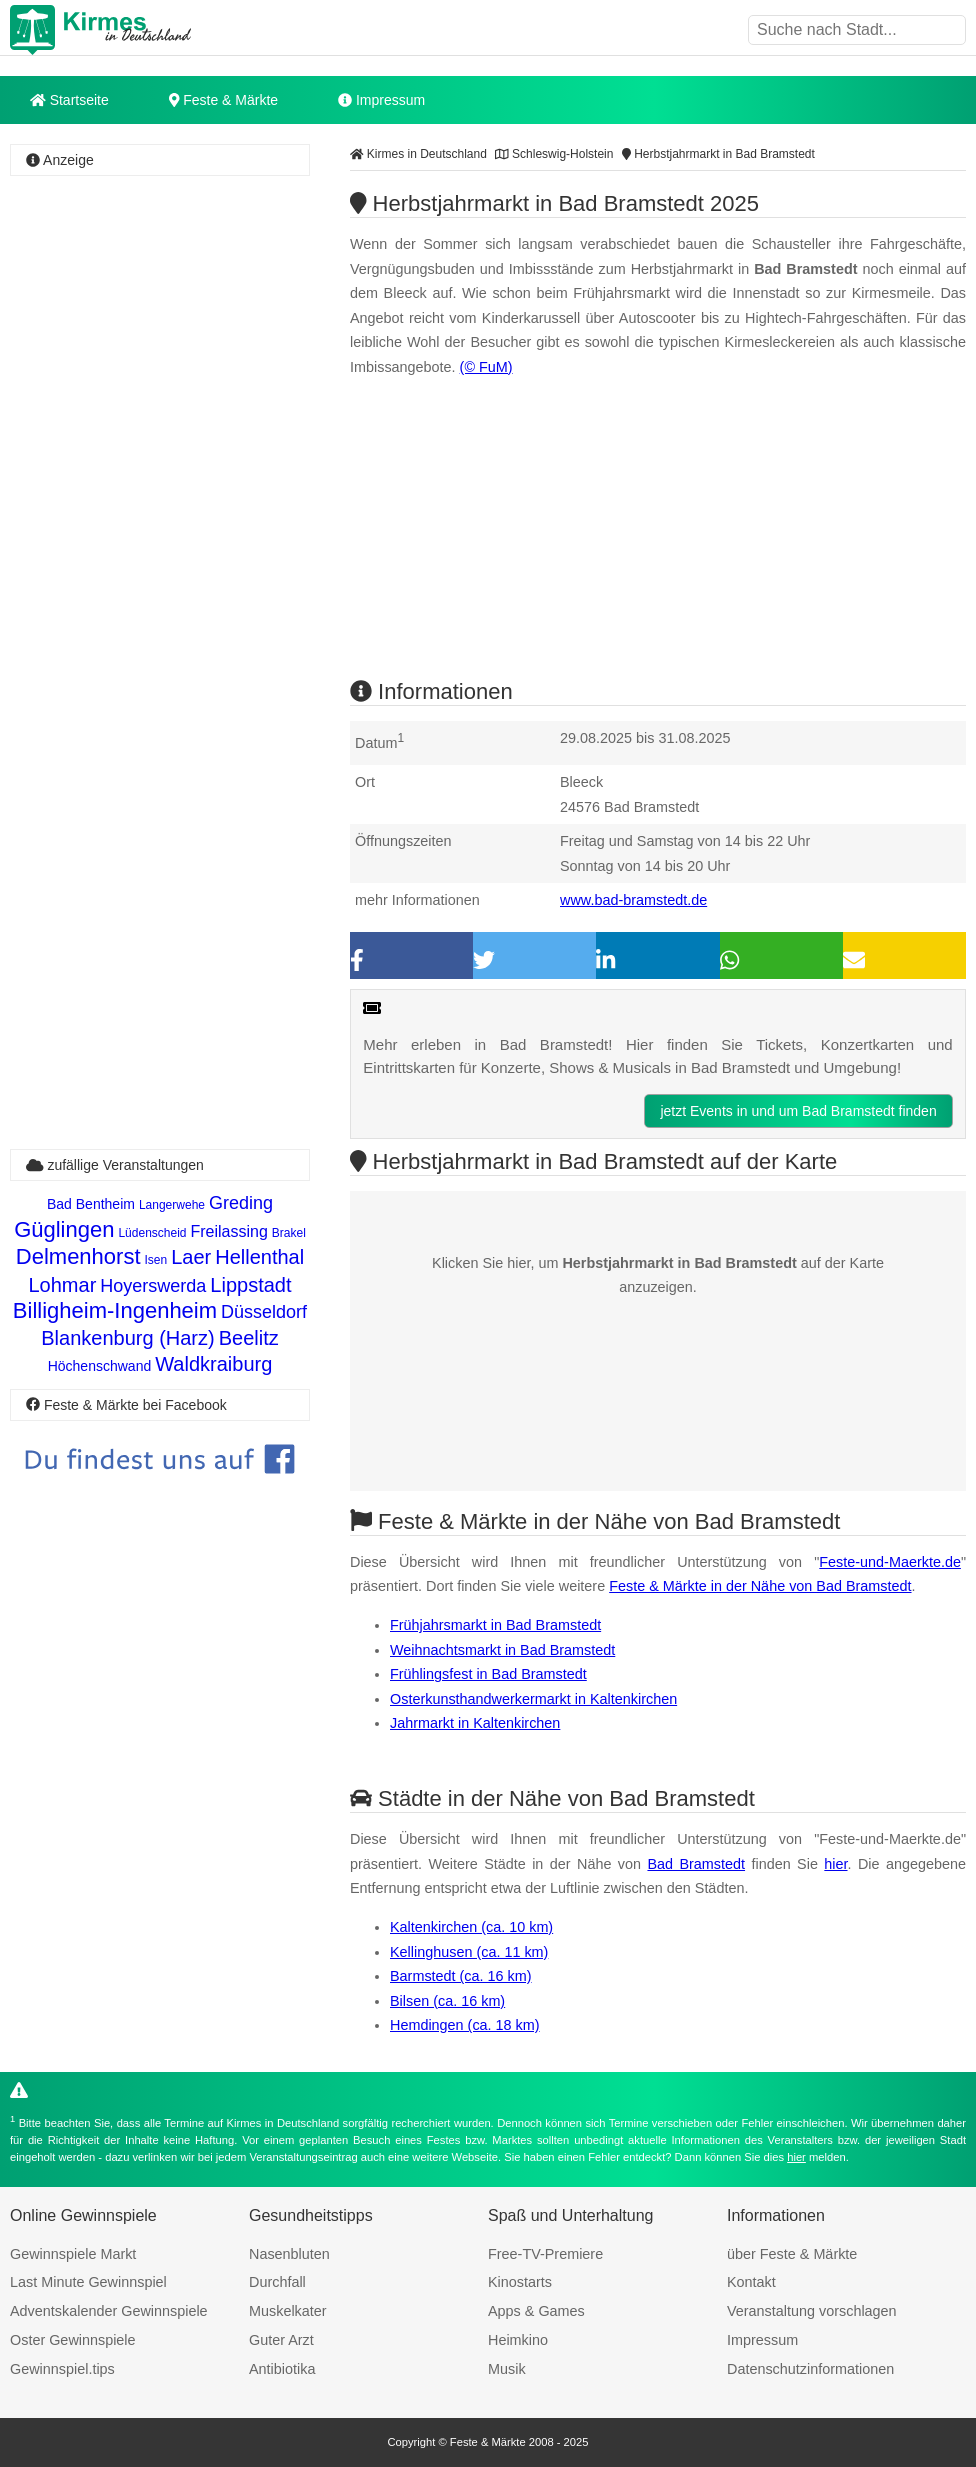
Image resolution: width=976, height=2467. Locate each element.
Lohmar (62, 1285)
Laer (191, 1257)
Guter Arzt (281, 2340)
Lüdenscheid (152, 1233)
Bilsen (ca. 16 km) (447, 2001)
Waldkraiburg (213, 1364)
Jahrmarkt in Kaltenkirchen (475, 1723)
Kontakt (751, 2282)
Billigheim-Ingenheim (115, 1310)
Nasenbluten (289, 2254)
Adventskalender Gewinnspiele (109, 2311)
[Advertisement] (160, 304)
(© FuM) (486, 367)
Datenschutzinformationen (810, 2369)
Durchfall (277, 2282)
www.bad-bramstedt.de (633, 900)
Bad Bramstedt (696, 1864)
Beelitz (249, 1338)
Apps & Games (536, 2311)
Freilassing (229, 1231)
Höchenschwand (100, 1366)
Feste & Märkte (223, 100)
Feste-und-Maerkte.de (890, 1562)
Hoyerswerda (153, 1286)
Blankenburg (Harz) (127, 1338)
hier (835, 1864)
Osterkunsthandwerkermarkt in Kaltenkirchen (533, 1699)
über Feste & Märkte (792, 2254)
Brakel (289, 1233)
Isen (156, 1260)
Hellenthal (259, 1257)
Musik (507, 2369)
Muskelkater (288, 2311)
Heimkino (518, 2340)
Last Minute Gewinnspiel (88, 2282)
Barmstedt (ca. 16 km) (461, 1976)
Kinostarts (520, 2282)
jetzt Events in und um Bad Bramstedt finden (798, 1111)
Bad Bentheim (91, 1204)
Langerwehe (172, 1205)
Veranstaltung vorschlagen (812, 2311)
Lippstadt (250, 1285)
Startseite (69, 100)
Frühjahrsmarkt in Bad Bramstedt (495, 1625)
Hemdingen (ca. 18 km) (465, 2025)
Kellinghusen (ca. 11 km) (469, 1952)
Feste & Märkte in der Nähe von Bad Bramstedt (760, 1586)
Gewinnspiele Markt (73, 2254)
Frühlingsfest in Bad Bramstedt (488, 1674)
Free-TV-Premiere (545, 2254)
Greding (241, 1203)
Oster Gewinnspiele (73, 2340)
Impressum (381, 100)
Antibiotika (282, 2369)
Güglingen (64, 1229)
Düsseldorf (264, 1312)
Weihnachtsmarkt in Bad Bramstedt (502, 1650)
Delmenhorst (78, 1256)
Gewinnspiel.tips (62, 2369)
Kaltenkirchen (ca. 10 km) (471, 1927)
